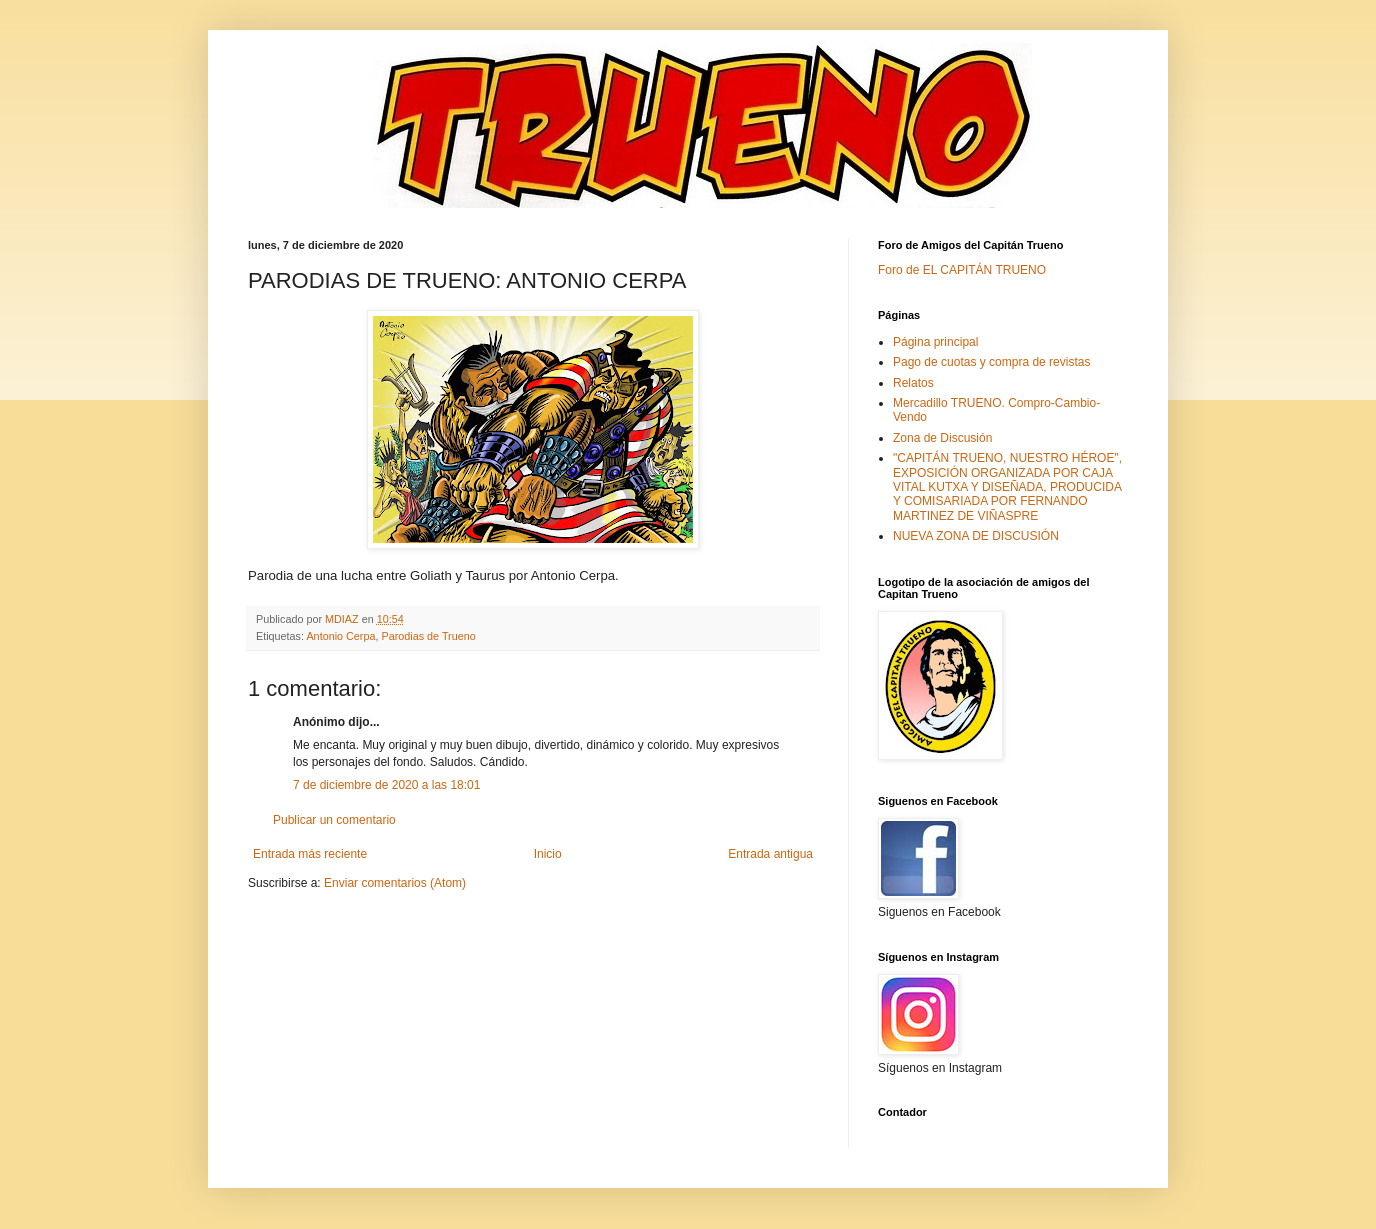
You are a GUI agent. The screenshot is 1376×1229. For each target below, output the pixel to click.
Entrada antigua (770, 854)
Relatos (913, 383)
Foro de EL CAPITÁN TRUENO (962, 270)
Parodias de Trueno (428, 636)
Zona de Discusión (942, 438)
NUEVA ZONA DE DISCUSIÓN (976, 536)
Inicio (548, 854)
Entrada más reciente (310, 854)
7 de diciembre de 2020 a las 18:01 (386, 785)
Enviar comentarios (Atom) (395, 883)
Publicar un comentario (334, 820)
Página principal (935, 342)
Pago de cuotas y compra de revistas (991, 362)
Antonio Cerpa (340, 636)
